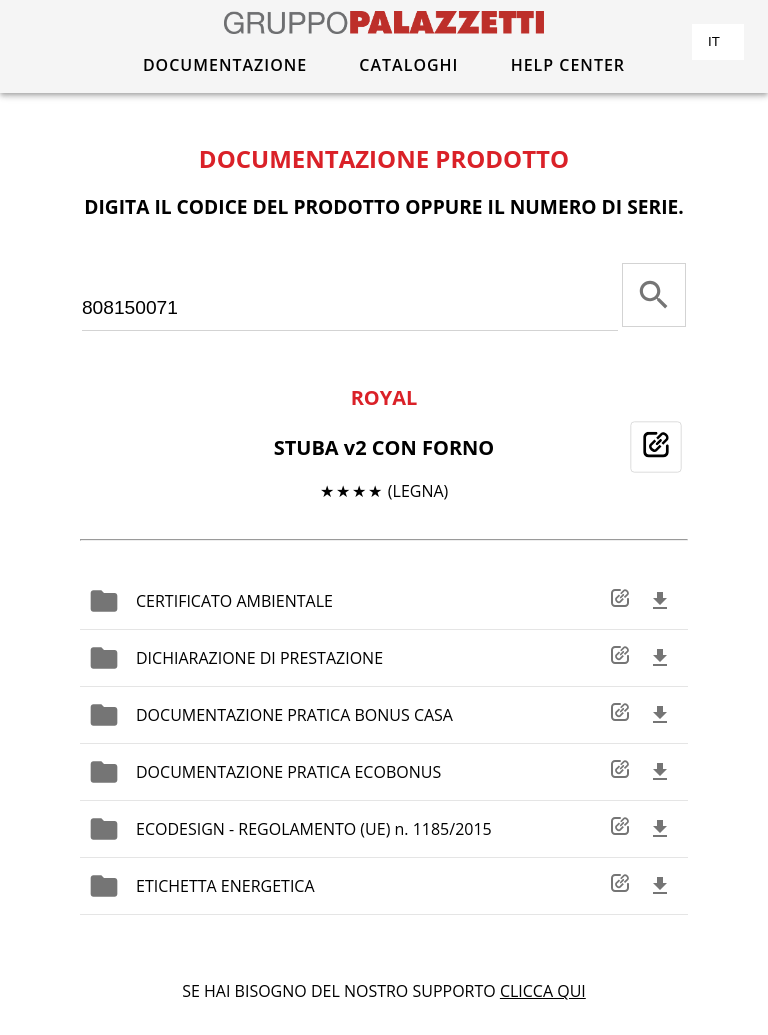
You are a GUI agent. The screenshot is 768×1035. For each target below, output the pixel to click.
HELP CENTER (568, 65)
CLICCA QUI (543, 991)
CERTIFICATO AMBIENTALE (234, 601)
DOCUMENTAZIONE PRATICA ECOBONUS (288, 772)
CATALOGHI (408, 65)
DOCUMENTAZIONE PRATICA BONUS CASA (294, 715)
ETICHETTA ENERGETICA (225, 886)
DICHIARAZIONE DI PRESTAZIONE (259, 658)
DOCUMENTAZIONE (225, 65)
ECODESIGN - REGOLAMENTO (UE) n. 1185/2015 (314, 829)
